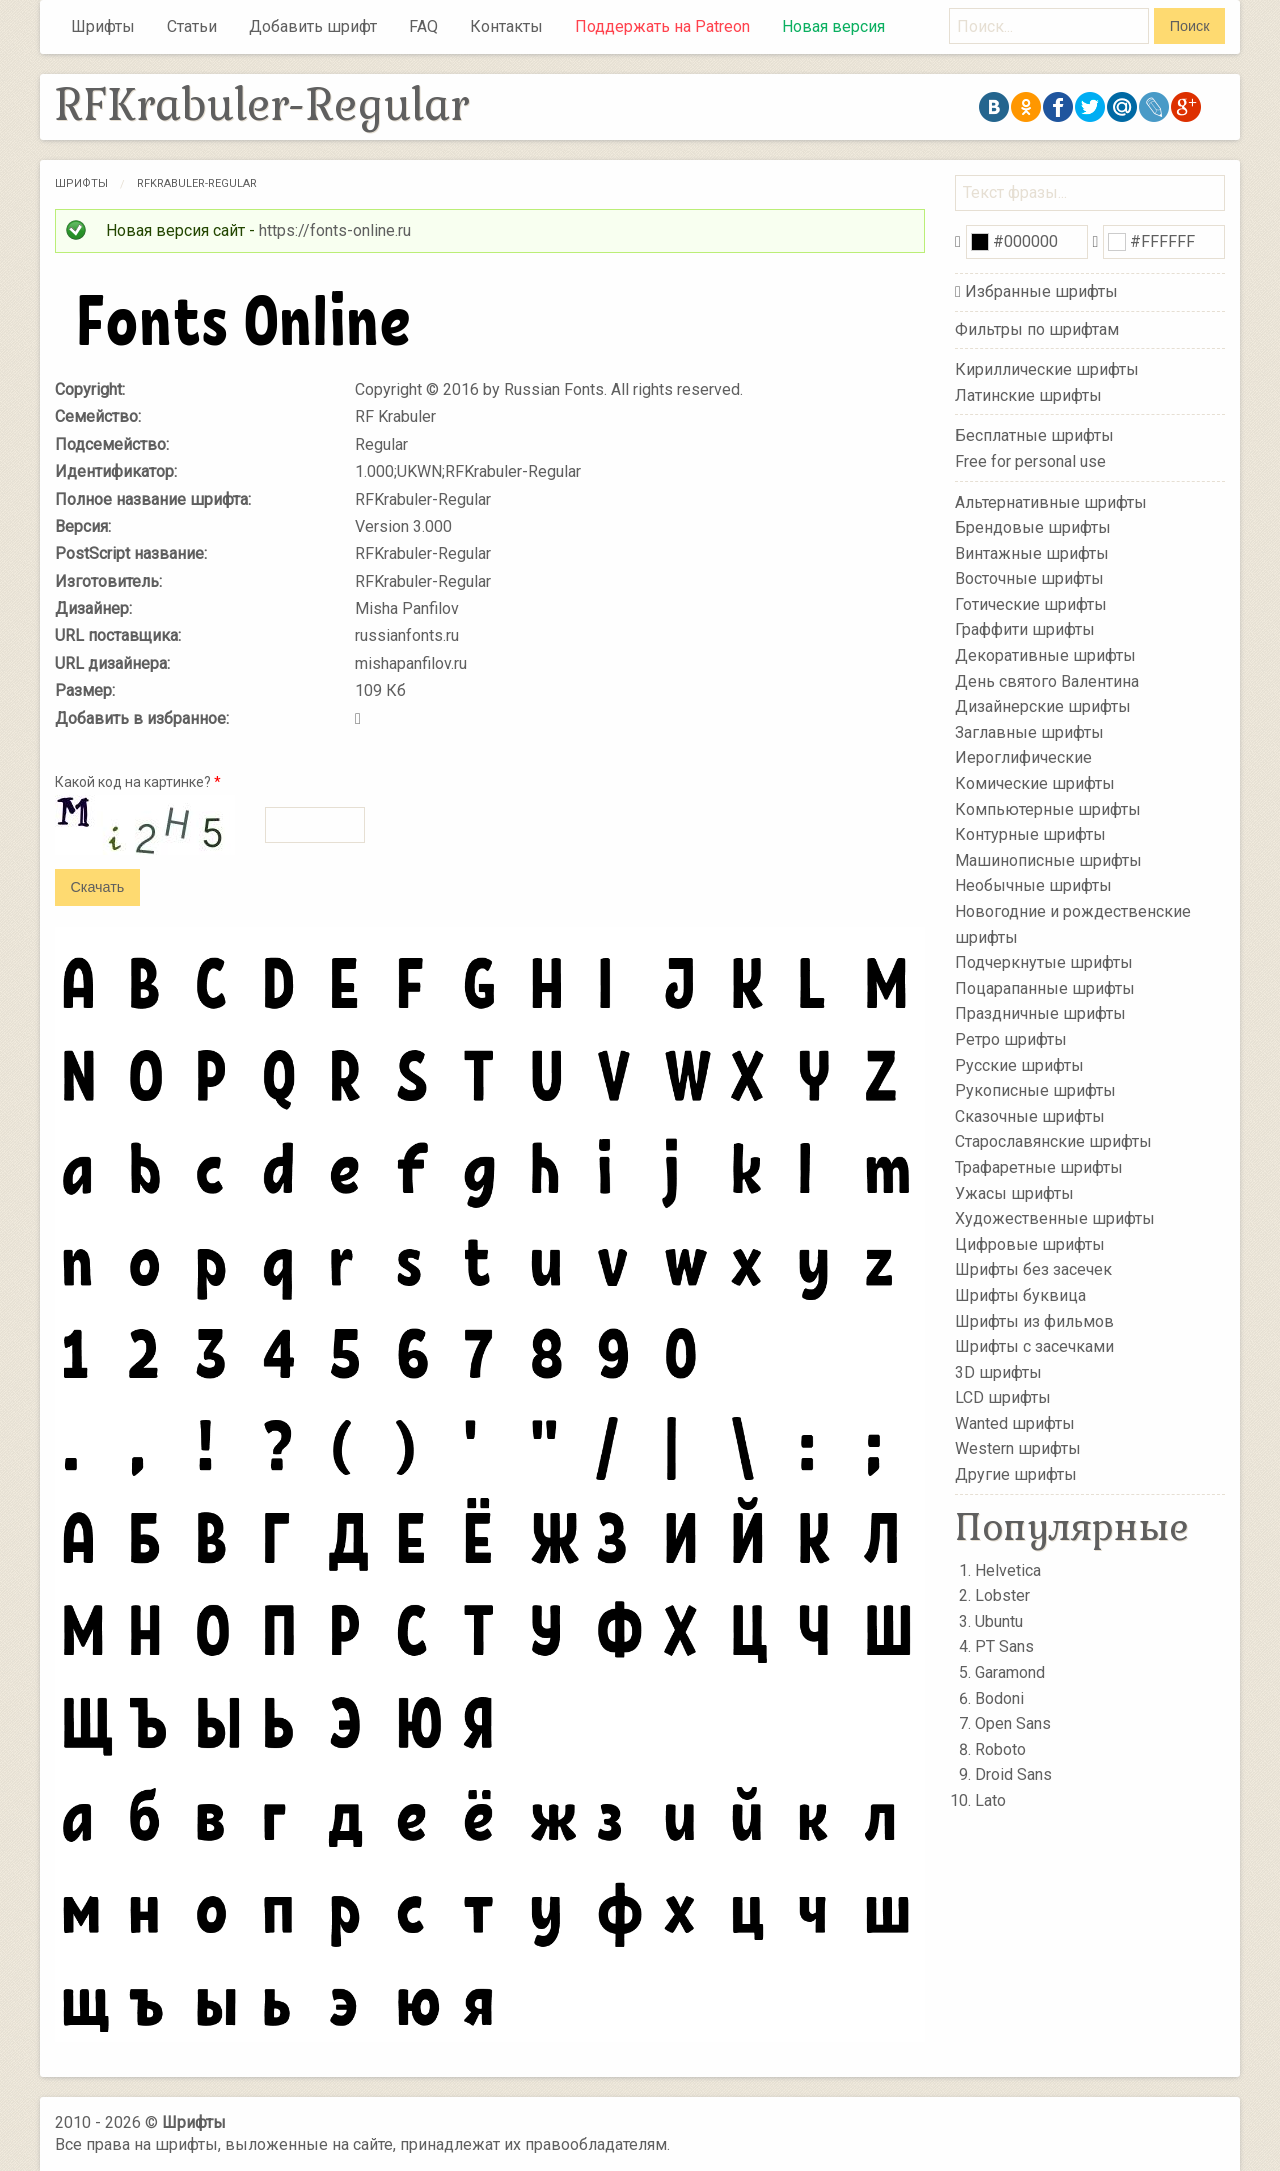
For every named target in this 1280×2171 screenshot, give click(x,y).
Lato (990, 1800)
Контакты (506, 26)
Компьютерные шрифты (1048, 808)
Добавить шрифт (313, 26)
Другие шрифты (1016, 1474)
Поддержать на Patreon (662, 26)
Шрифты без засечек (1033, 1269)
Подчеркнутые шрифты (1044, 962)
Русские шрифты (1019, 1064)
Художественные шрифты (1055, 1218)
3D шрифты (998, 1371)
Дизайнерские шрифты (1043, 706)
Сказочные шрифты (1030, 1116)
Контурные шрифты (1030, 834)
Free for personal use (1030, 461)
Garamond (1010, 1672)
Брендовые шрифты (1033, 527)
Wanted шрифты (1015, 1423)
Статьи (192, 26)
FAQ (423, 26)
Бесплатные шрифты (1034, 435)
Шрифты (103, 26)
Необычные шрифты (1033, 885)
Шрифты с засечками (1034, 1346)
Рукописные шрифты (1035, 1090)
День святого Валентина (1047, 680)
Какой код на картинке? (138, 782)
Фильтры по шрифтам (1037, 329)
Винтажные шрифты (1032, 552)
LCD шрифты (1003, 1397)
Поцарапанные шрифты (1045, 988)
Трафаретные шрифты (1039, 1167)
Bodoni (999, 1698)
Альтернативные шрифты (1051, 501)
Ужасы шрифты (1014, 1192)
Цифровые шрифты (1030, 1244)
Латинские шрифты (1028, 395)
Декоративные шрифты (1045, 655)
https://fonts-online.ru (335, 230)
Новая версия (833, 26)
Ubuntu (999, 1621)
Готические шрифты (1031, 604)
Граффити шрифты (1025, 629)
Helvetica (1008, 1570)
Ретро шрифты (1011, 1039)
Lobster (1002, 1595)
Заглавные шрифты (1029, 732)
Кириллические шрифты (1047, 369)
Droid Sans (1013, 1774)
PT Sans (1004, 1646)
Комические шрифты (1035, 783)
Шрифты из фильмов (1034, 1320)
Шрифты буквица (1020, 1295)
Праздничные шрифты (1040, 1013)
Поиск (1190, 26)
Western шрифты (1018, 1448)
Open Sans (1013, 1723)
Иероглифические (1023, 757)
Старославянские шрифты (1053, 1141)
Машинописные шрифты (1048, 860)
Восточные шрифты (1029, 578)
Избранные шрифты (1041, 291)
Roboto (1000, 1749)
